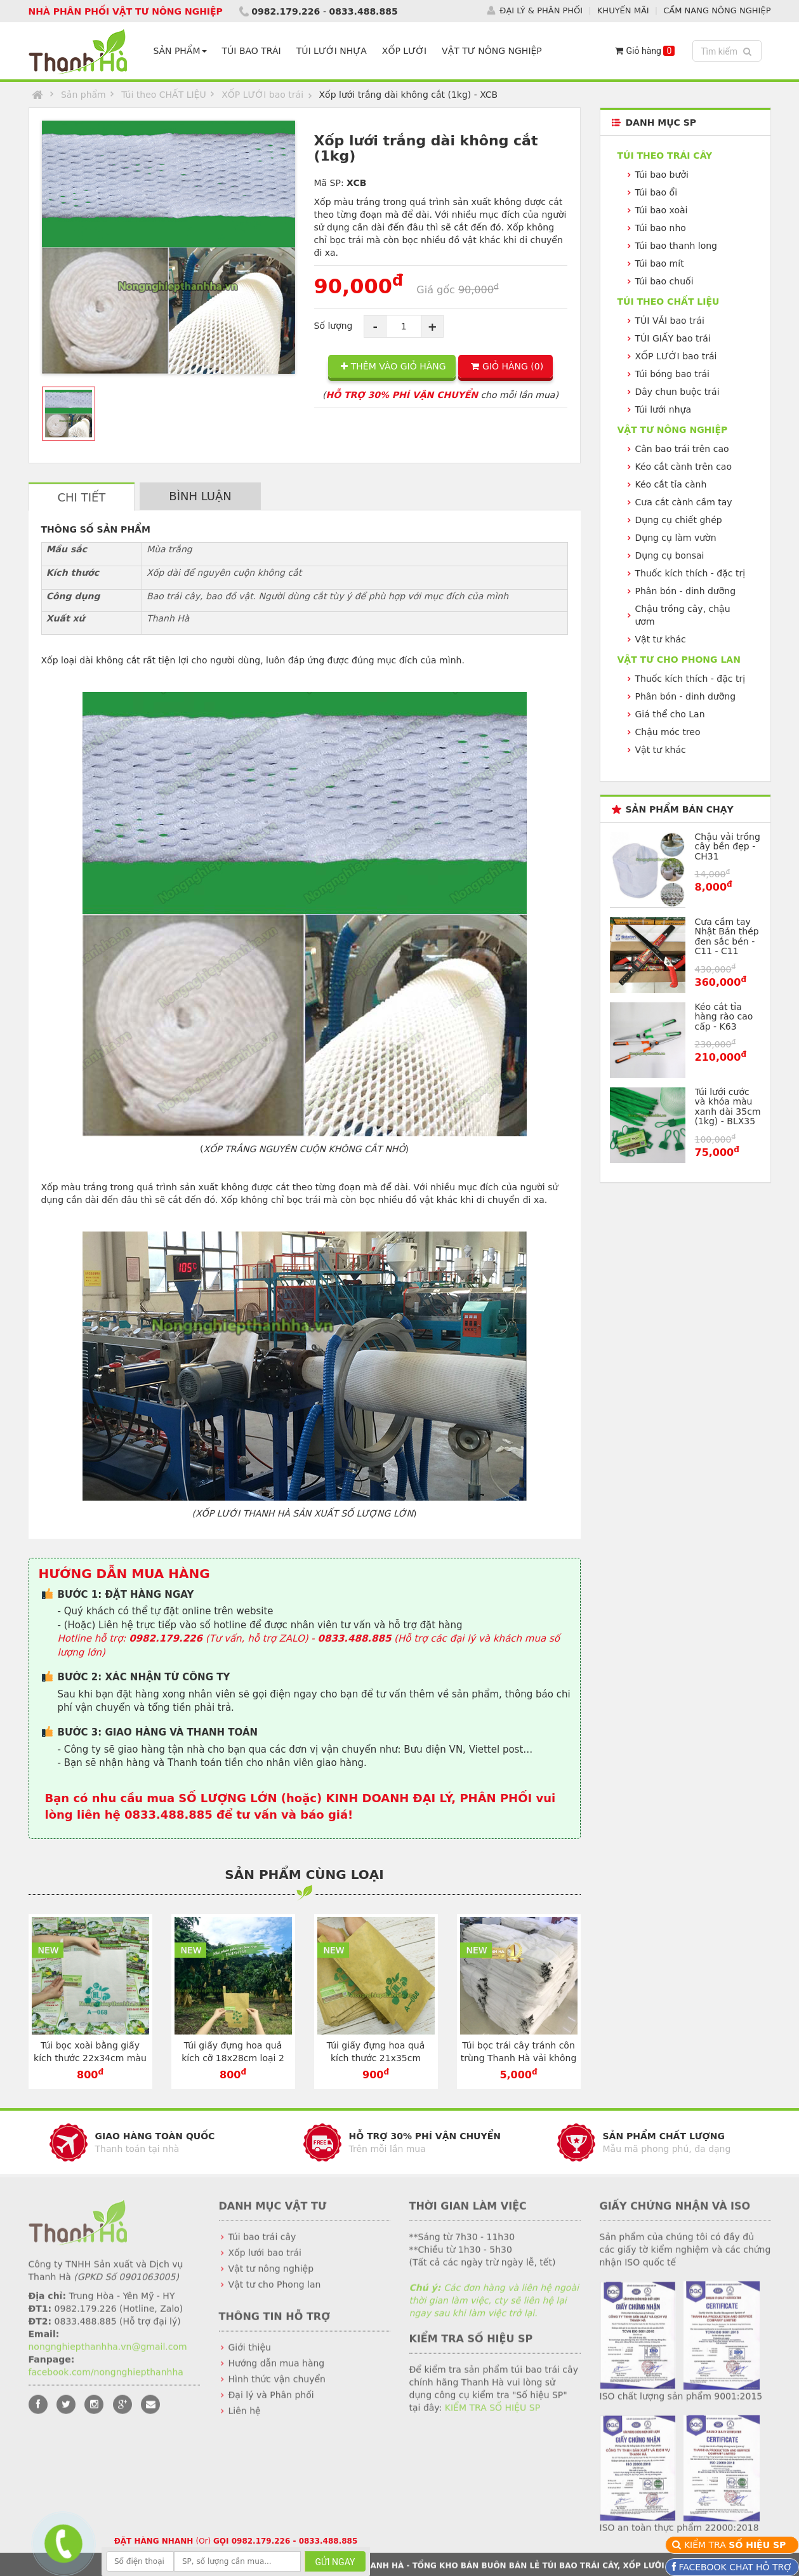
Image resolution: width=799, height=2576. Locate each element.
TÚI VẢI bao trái (669, 320)
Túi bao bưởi (662, 174)
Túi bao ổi (656, 192)
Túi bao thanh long (676, 246)
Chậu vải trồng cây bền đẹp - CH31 (727, 846)
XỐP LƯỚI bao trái (262, 95)
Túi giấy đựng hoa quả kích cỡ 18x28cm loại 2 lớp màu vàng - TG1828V (233, 2058)
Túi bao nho (660, 228)
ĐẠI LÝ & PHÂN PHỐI (541, 9)
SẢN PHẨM (180, 51)
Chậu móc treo (668, 732)
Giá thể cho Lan (670, 714)
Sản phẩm (83, 95)
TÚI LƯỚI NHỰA (331, 51)
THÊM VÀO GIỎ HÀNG (393, 366)
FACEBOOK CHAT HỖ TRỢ (734, 2567)
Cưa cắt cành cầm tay (683, 502)
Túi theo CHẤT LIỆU (163, 95)
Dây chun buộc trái (677, 392)
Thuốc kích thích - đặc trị (690, 573)
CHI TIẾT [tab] (82, 497)
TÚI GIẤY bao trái (673, 338)
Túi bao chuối (664, 281)
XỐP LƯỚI (404, 51)
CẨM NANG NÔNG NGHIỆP (716, 9)
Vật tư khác (660, 639)
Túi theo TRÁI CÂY (665, 155)
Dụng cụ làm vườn (675, 538)
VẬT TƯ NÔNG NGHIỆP (492, 51)
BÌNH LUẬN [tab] (200, 496)
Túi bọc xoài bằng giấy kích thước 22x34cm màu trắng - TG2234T (90, 2058)
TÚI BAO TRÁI (251, 51)
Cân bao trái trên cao (682, 449)
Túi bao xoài (661, 210)
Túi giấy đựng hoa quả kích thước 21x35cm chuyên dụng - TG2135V (376, 2058)
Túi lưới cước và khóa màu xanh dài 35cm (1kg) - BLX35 (728, 1106)
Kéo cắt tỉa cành (671, 484)
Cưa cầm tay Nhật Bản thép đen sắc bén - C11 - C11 (727, 936)
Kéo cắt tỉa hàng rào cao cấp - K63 (724, 1017)
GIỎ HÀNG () (507, 366)
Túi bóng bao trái (672, 374)
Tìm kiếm (728, 50)
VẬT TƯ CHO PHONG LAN (679, 659)
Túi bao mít (659, 263)
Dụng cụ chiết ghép (678, 520)
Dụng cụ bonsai (669, 555)
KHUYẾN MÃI (623, 9)
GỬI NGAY (335, 2562)
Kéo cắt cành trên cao (683, 466)
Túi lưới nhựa (663, 409)
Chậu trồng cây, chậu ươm (682, 615)
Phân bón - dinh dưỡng (685, 591)
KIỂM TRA (736, 2545)
